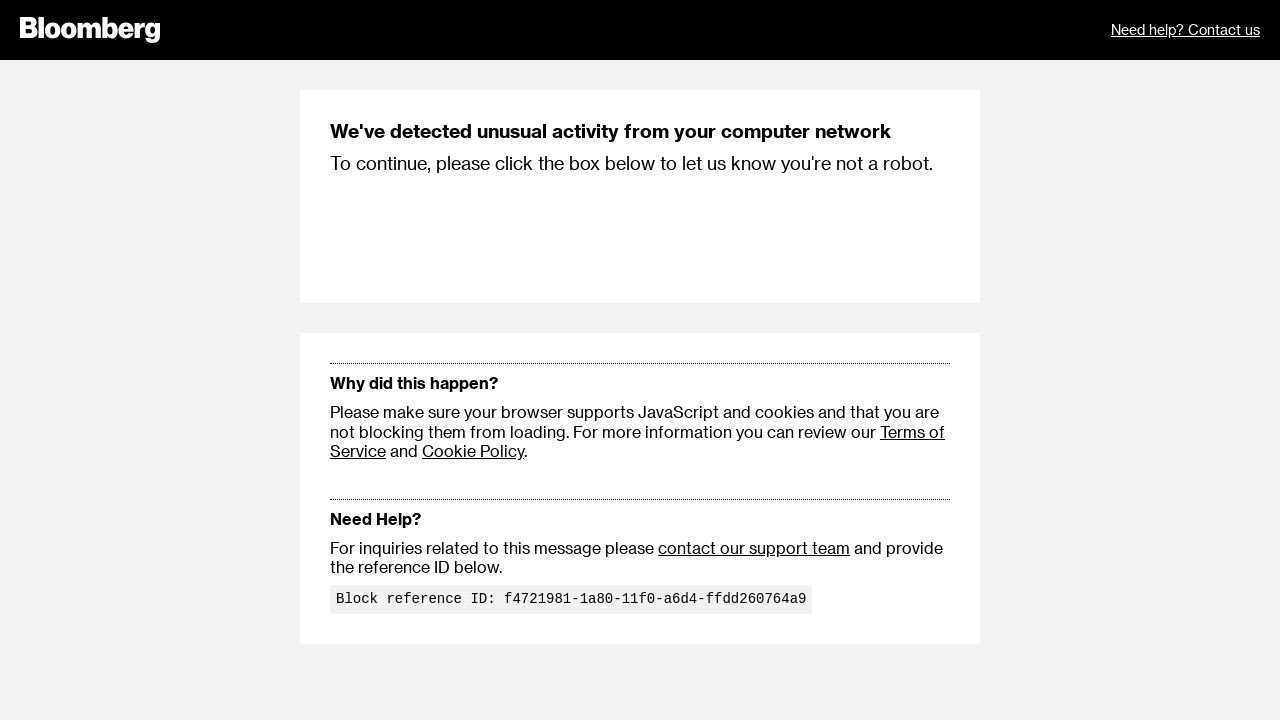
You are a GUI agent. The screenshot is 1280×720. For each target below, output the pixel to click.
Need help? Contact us (1185, 29)
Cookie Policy (473, 450)
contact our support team (754, 547)
